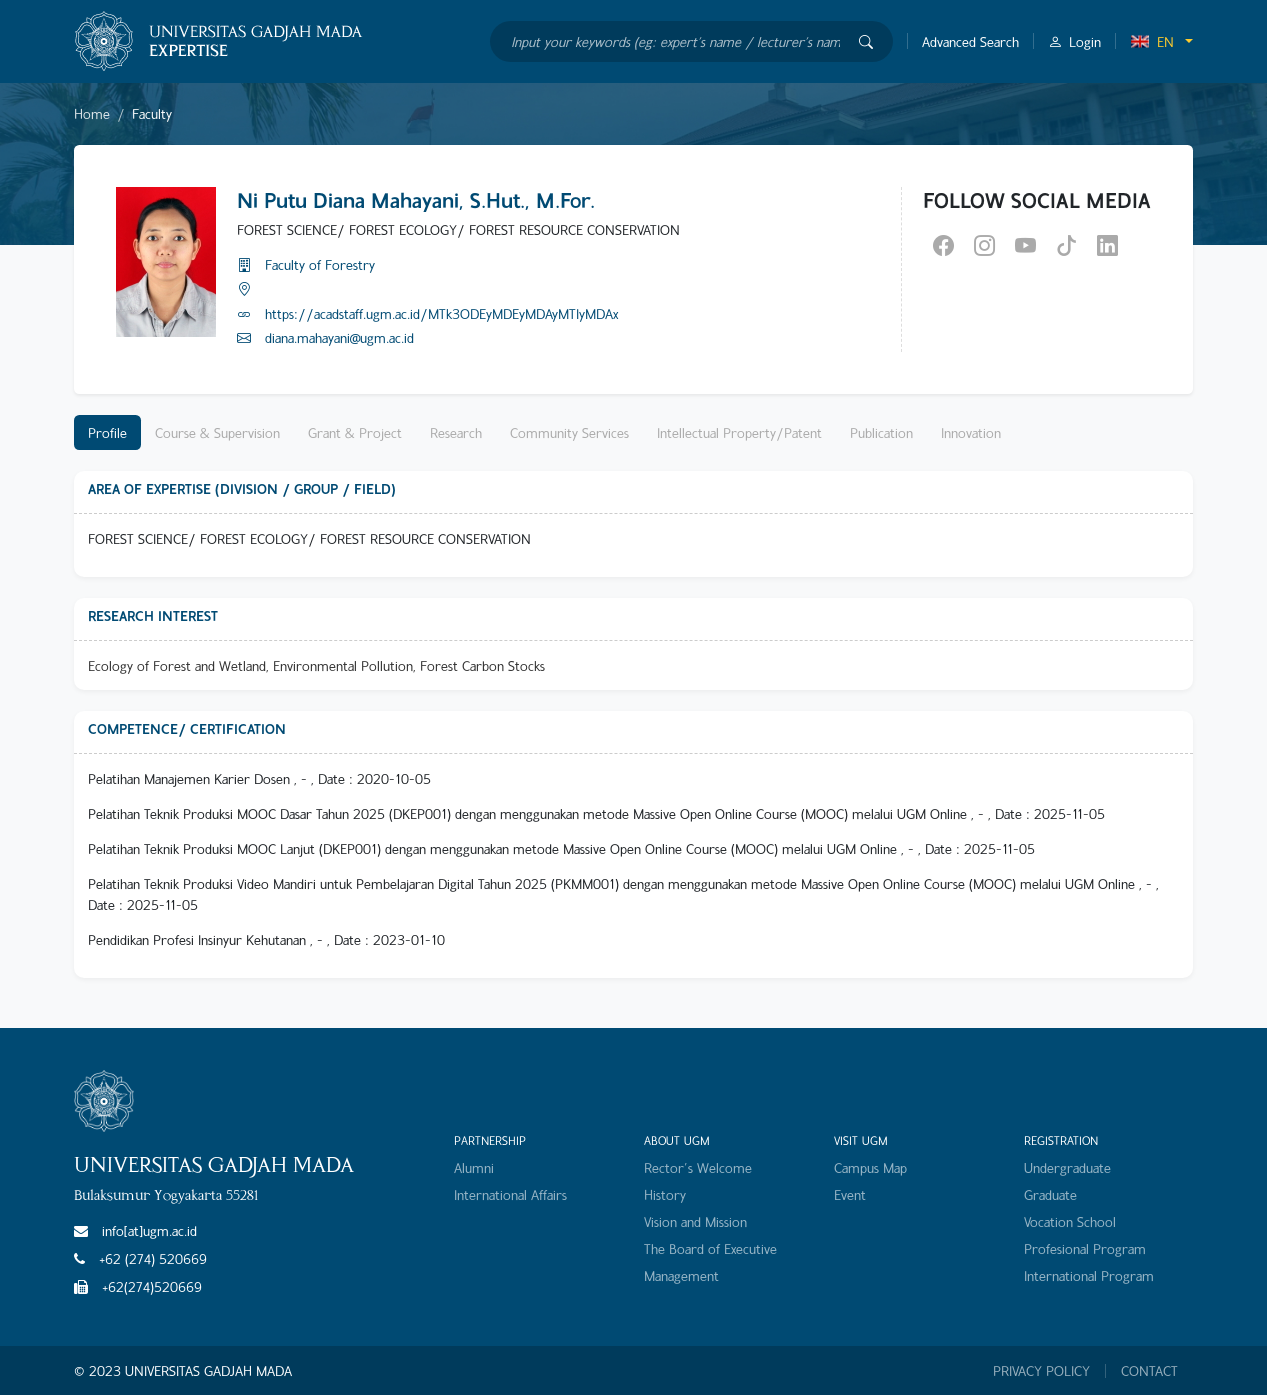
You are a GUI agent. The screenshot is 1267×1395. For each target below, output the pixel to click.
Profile (107, 432)
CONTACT (1149, 1371)
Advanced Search (970, 41)
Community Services (569, 432)
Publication (881, 432)
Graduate (1050, 1194)
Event (850, 1194)
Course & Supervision (217, 432)
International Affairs (510, 1194)
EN (1152, 41)
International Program (1089, 1275)
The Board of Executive (710, 1248)
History (665, 1194)
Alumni (474, 1167)
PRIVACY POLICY (1041, 1371)
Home (92, 113)
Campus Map (870, 1167)
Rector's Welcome (698, 1167)
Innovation (971, 432)
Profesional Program (1085, 1248)
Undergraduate (1067, 1167)
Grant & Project (355, 432)
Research (456, 432)
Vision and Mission (695, 1221)
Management (681, 1275)
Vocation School (1070, 1221)
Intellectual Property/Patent (739, 432)
